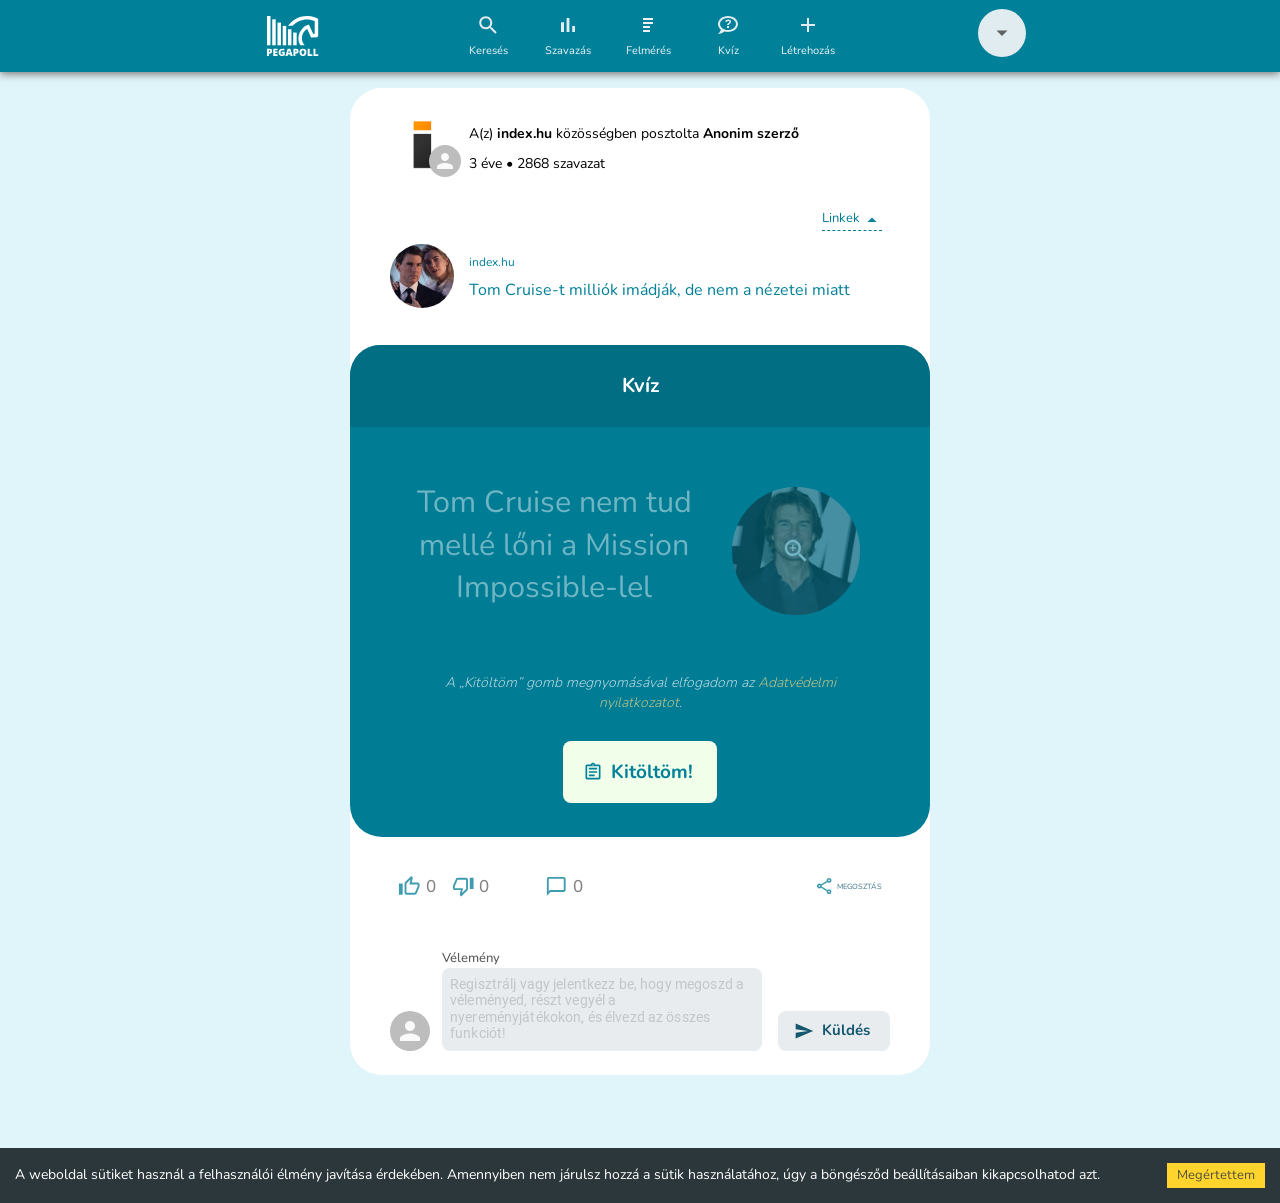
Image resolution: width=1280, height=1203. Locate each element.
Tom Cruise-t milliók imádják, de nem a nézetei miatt (659, 290)
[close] (796, 551)
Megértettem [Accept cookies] (1216, 1175)
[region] (417, 886)
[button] (1002, 52)
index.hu (492, 262)
